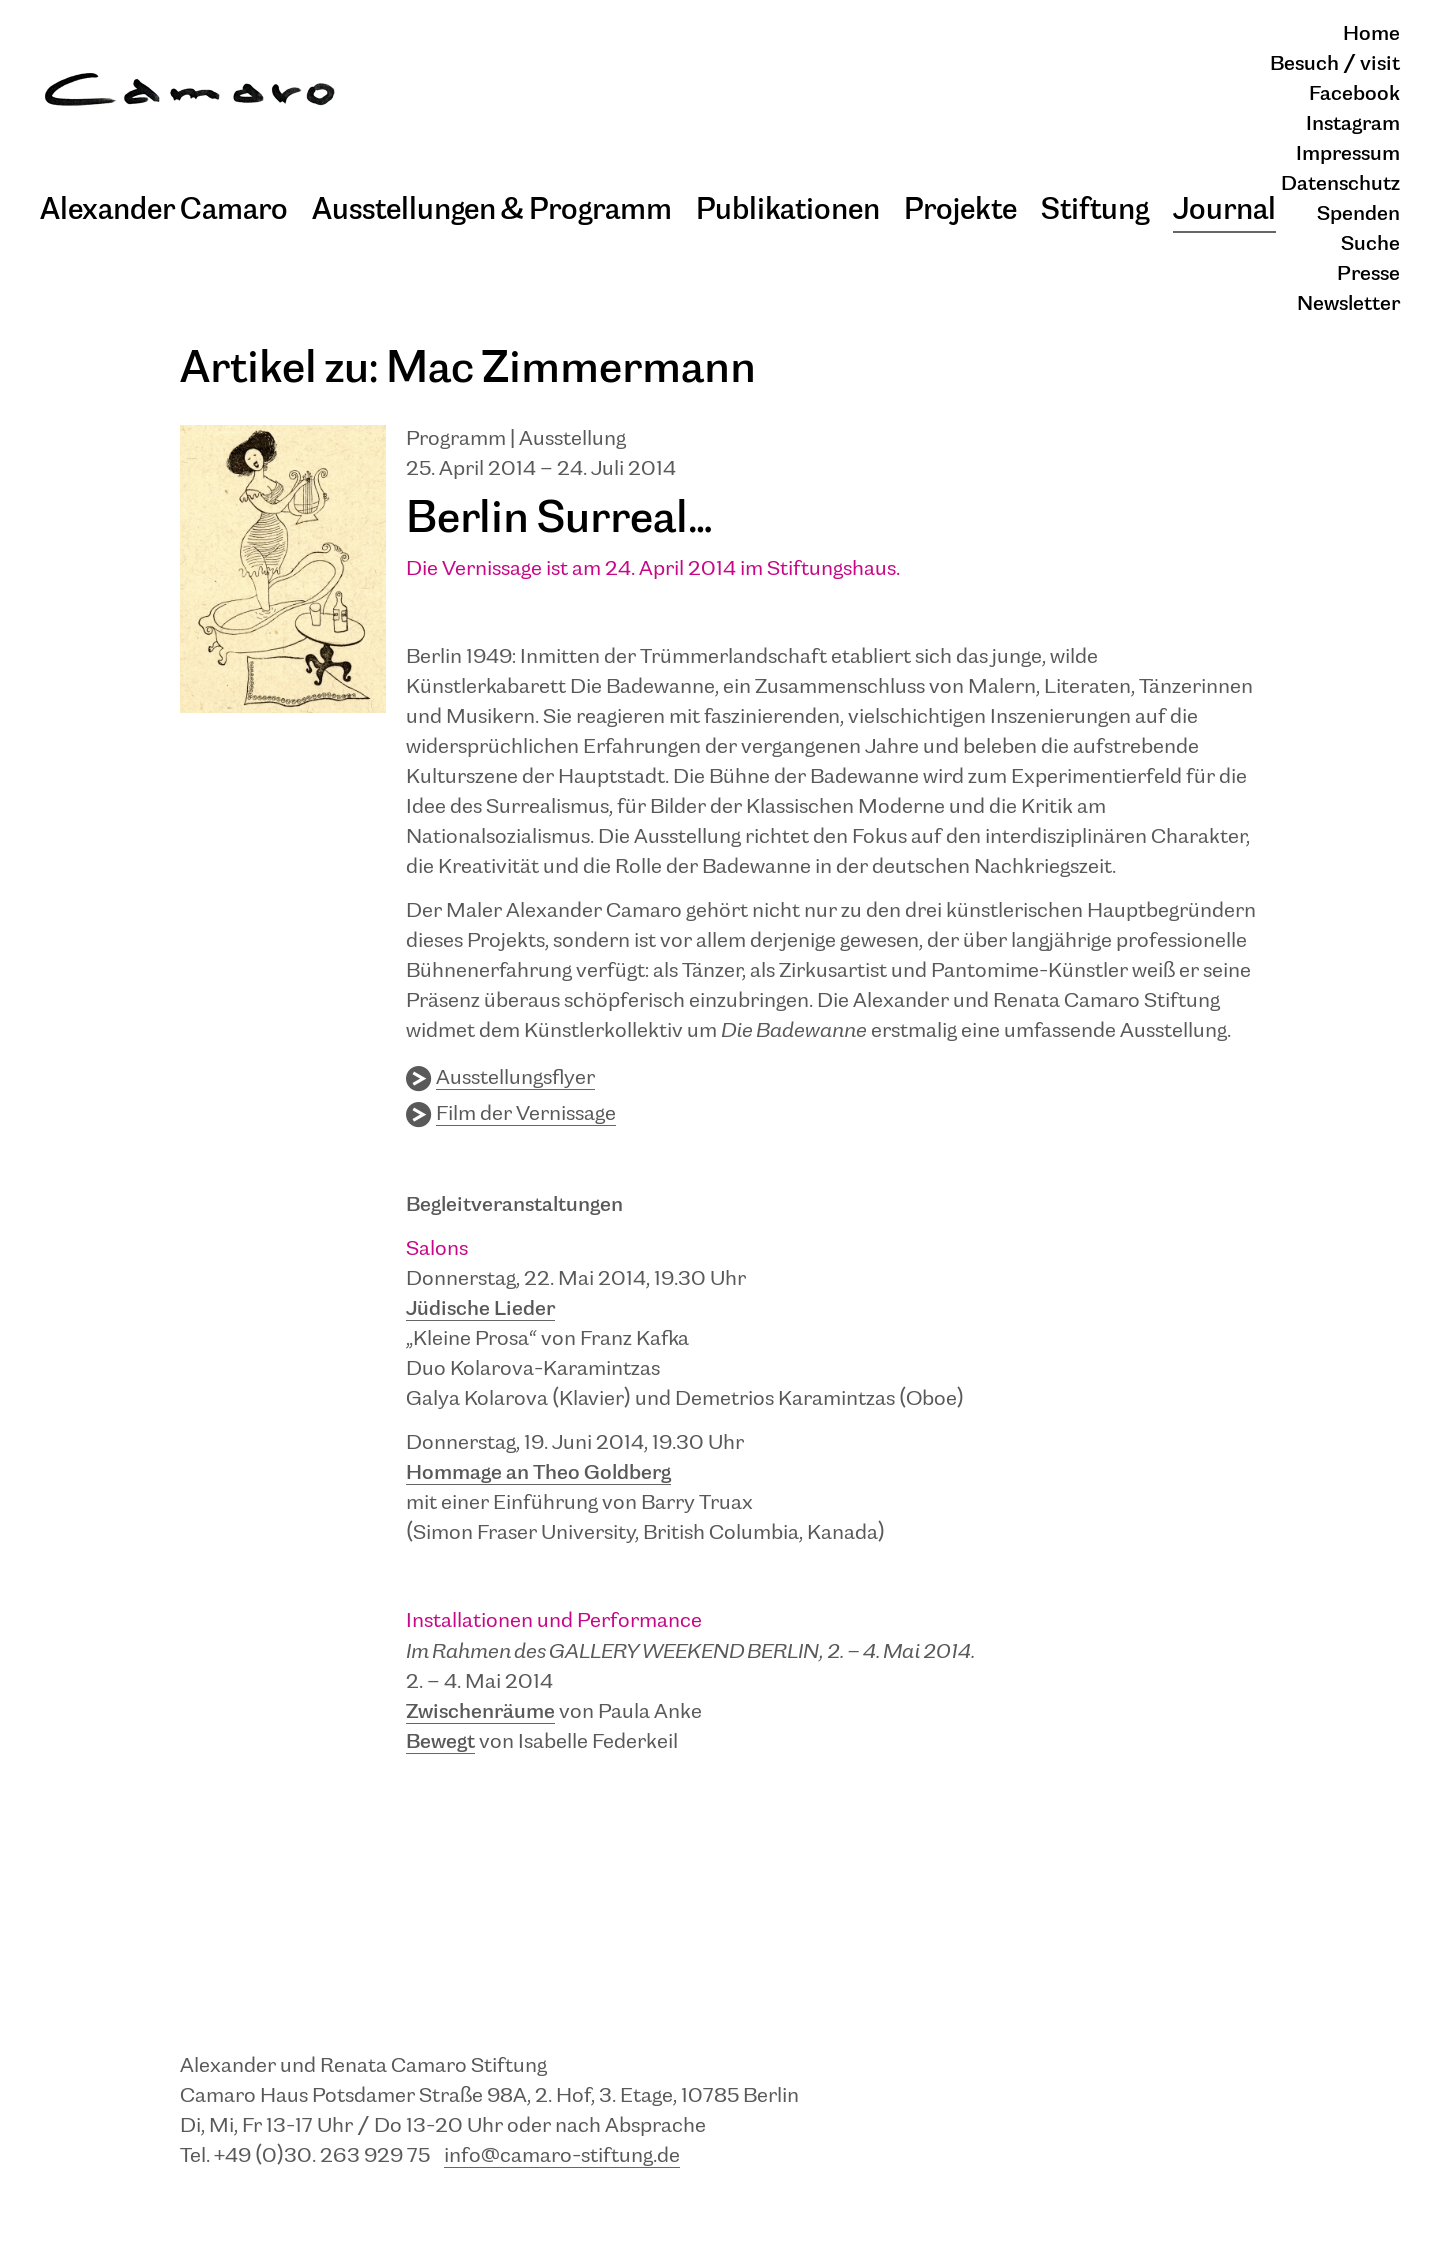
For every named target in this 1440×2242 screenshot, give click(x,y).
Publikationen (788, 210)
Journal (1224, 210)
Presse (1368, 274)
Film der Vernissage (526, 1114)
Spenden (1358, 214)
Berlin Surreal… (559, 519)
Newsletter (1348, 304)
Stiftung (1095, 210)
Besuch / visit (1335, 64)
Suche (1370, 244)
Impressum (1348, 154)
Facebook (1354, 94)
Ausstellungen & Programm (492, 210)
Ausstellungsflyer (515, 1078)
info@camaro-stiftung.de (562, 2156)
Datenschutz (1340, 184)
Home (1371, 34)
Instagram (1353, 124)
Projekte (960, 210)
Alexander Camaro (164, 210)
